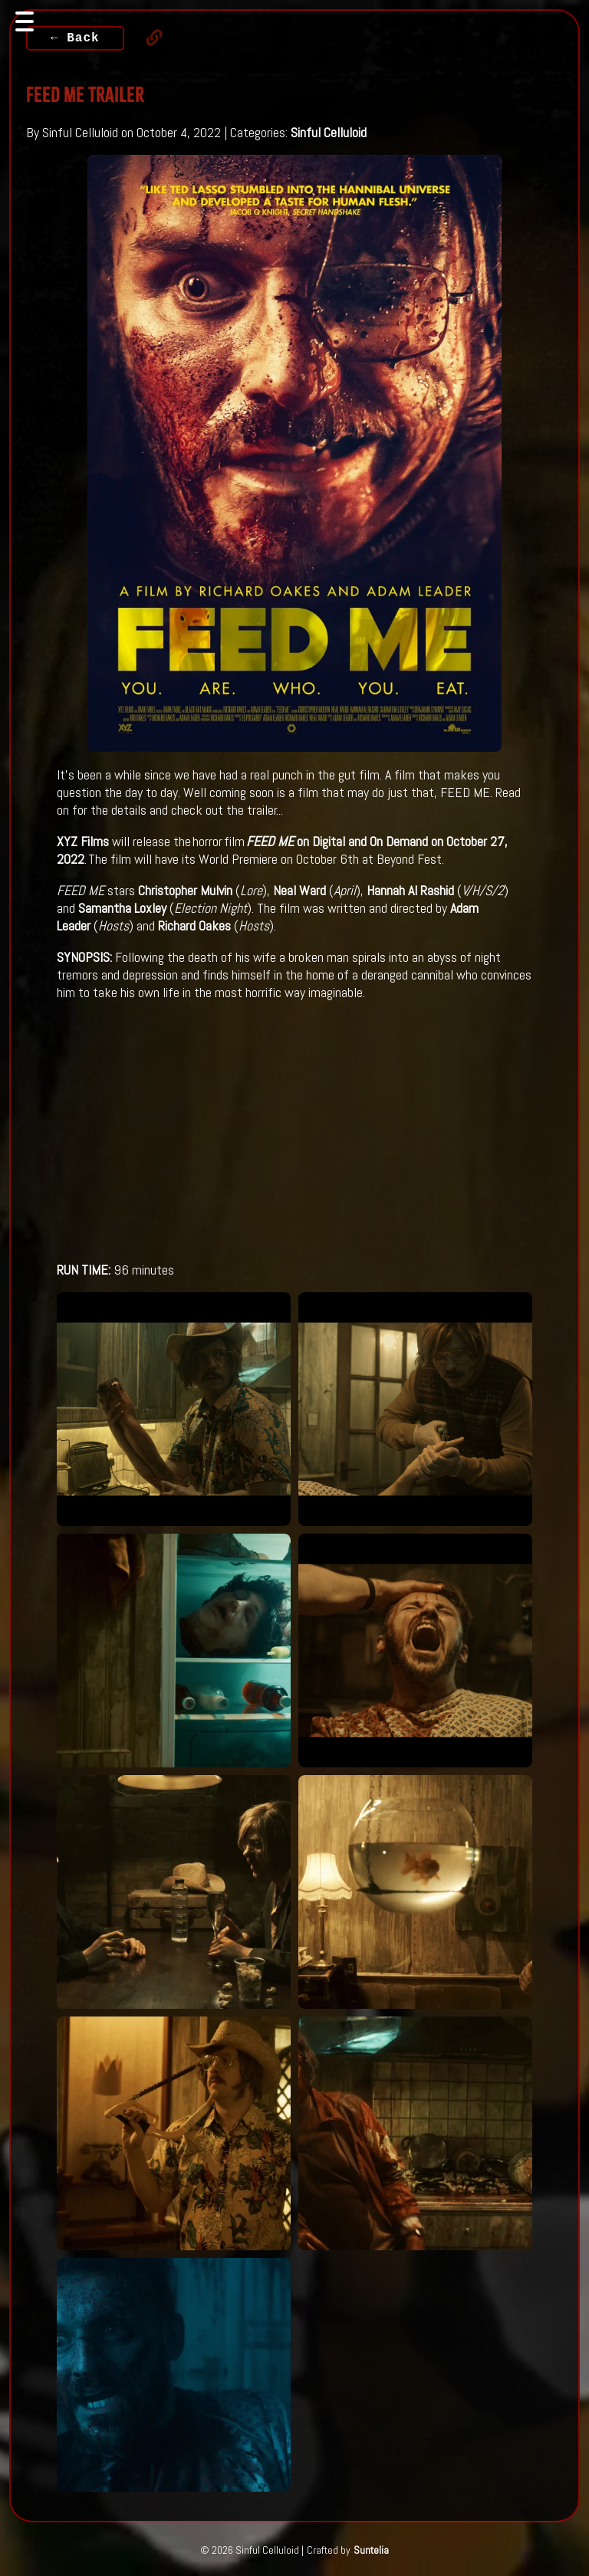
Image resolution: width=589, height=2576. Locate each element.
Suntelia (371, 2550)
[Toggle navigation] (24, 21)
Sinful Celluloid (329, 132)
